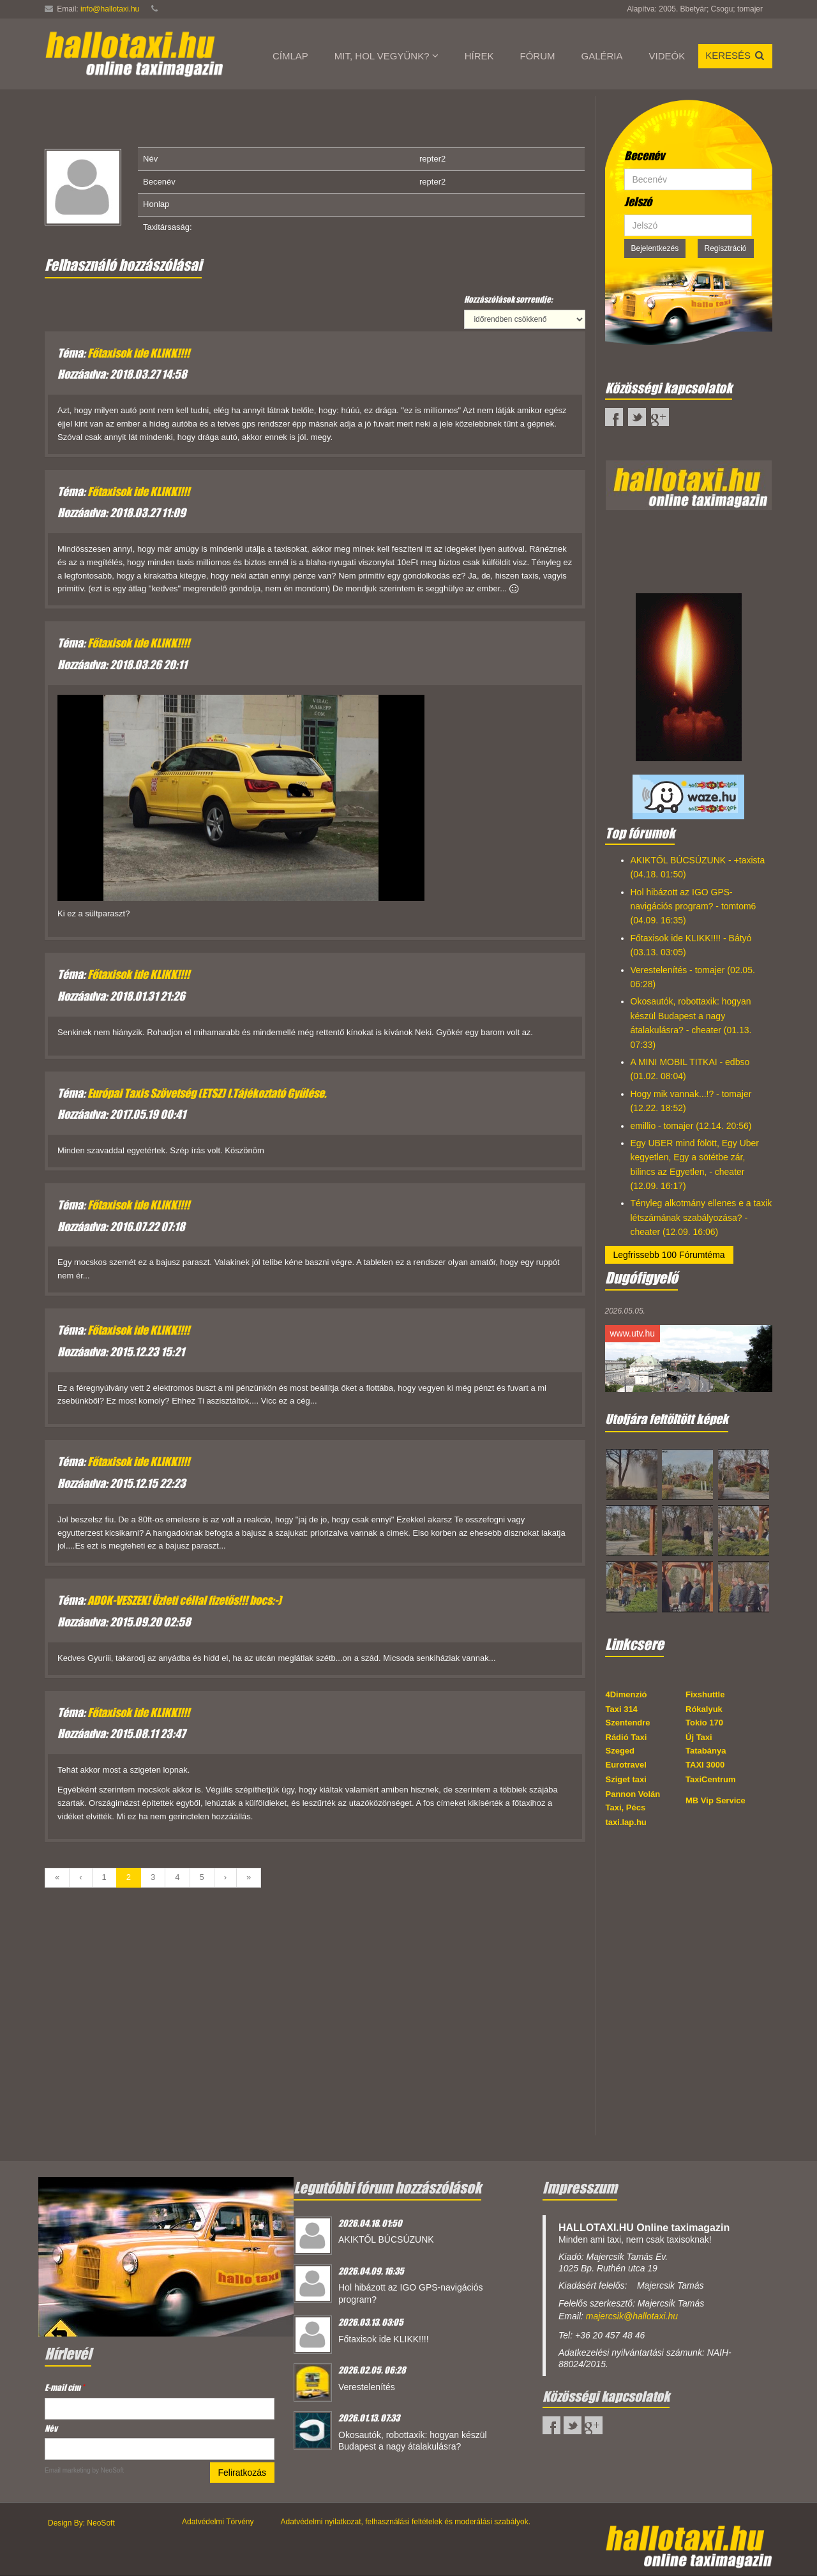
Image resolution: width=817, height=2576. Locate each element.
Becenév (644, 156)
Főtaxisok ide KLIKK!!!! (138, 353)
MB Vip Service (716, 1800)
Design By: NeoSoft (81, 2523)
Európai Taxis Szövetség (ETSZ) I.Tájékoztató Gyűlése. (206, 1093)
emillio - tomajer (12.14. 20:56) (691, 1126)
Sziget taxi (626, 1779)
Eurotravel (626, 1764)
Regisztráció (726, 248)
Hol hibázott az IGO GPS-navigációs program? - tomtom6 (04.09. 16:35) (693, 906)
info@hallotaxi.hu (109, 8)
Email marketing (68, 2470)
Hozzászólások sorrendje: (508, 299)
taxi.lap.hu (626, 1822)
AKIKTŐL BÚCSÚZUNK (386, 2239)
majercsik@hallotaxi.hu (632, 2316)
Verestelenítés (366, 2387)
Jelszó (638, 202)
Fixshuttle (705, 1694)
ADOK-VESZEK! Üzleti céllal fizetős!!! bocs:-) (184, 1600)
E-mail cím (64, 2387)
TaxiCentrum (711, 1779)
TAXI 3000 (705, 1764)
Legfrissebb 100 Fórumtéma (669, 1255)
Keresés (735, 55)
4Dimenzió (626, 1694)
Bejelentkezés (655, 248)
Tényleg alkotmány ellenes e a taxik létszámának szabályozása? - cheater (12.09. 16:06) (701, 1217)
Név (51, 2428)
